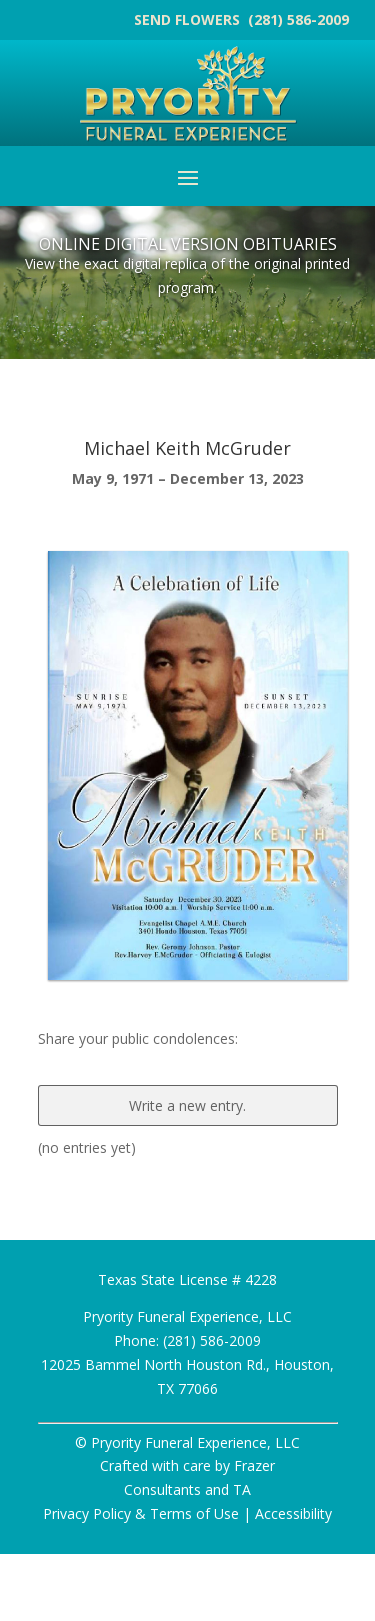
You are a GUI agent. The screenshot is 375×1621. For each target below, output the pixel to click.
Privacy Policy (87, 1513)
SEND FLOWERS (189, 19)
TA (242, 1489)
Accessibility (293, 1513)
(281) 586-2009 (298, 19)
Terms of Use (194, 1513)
